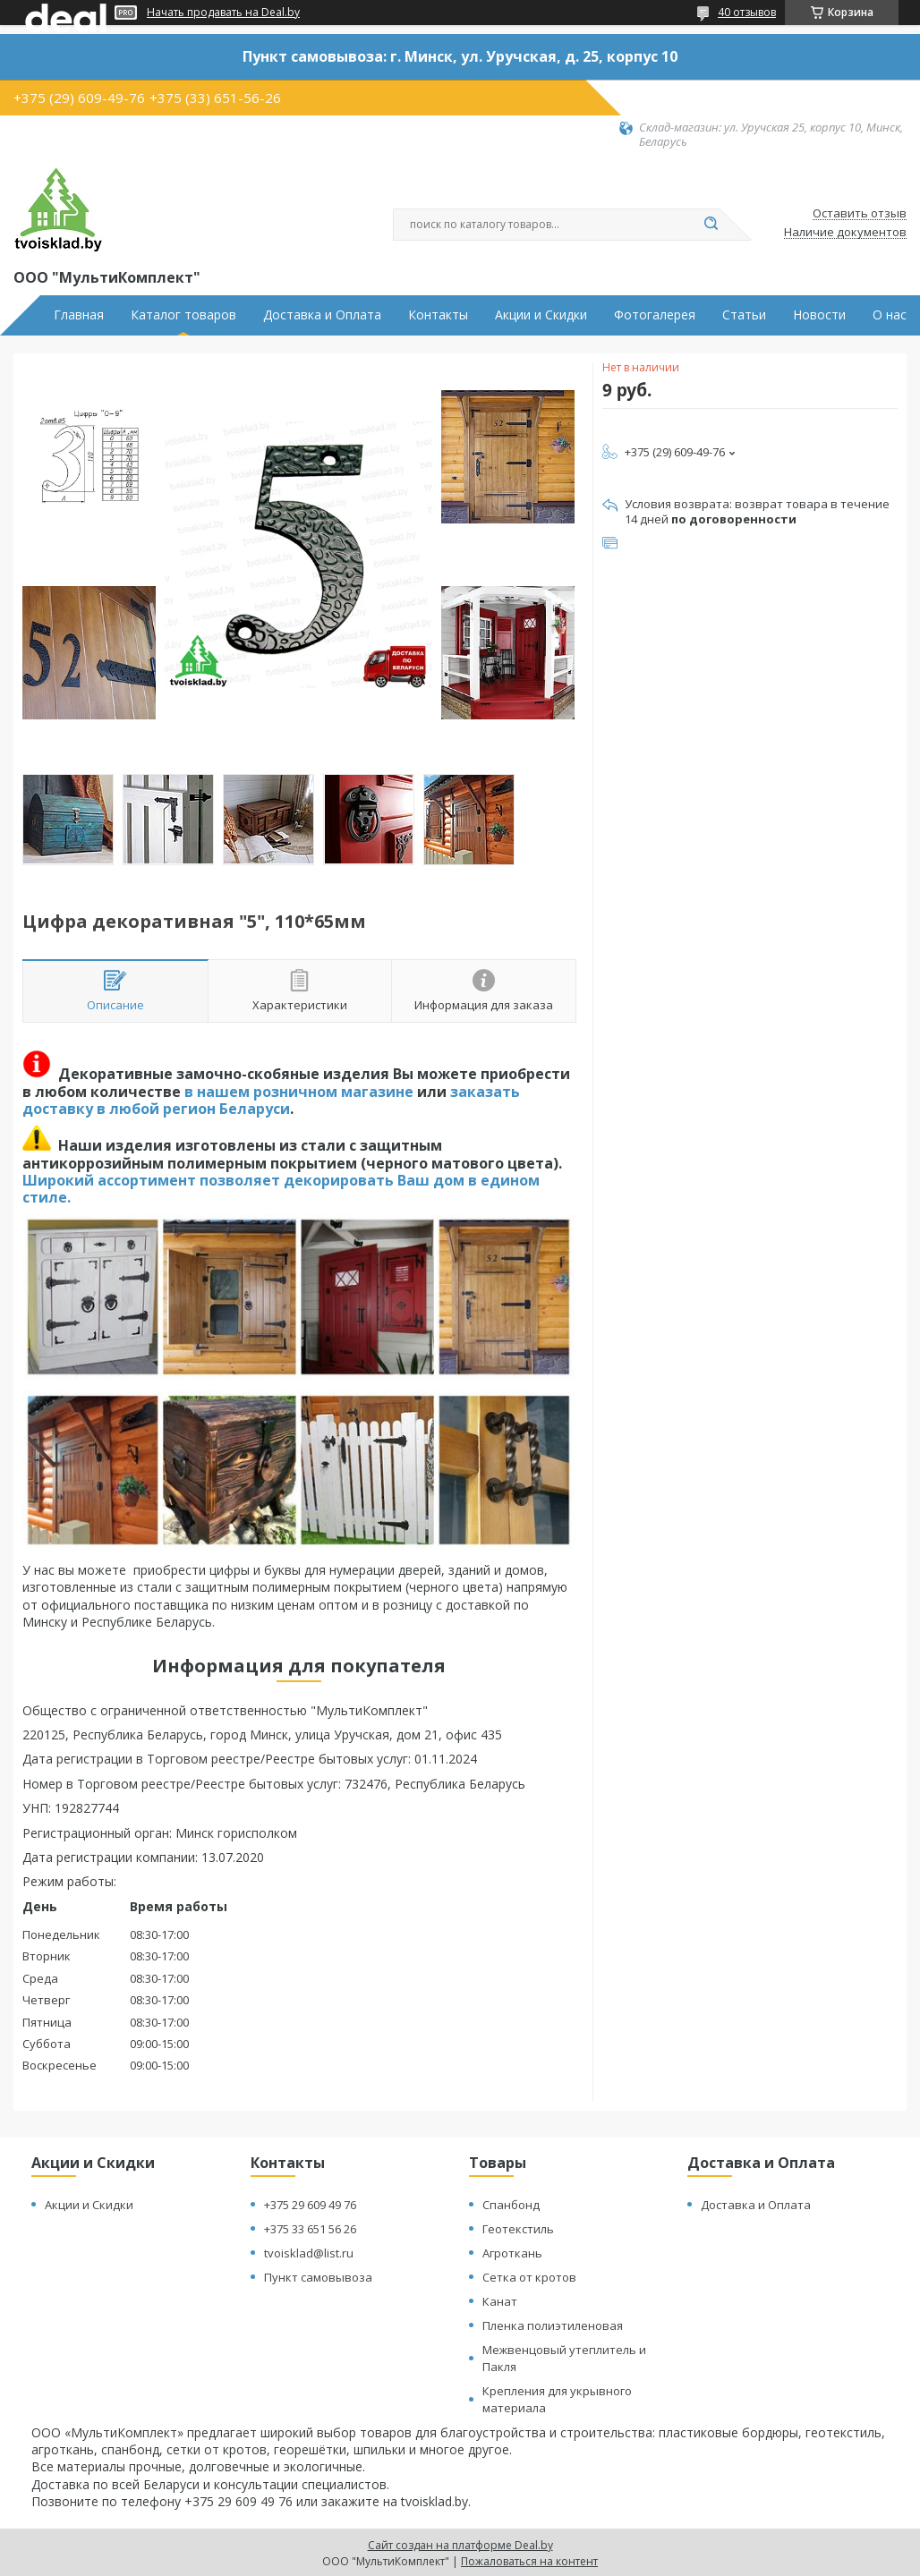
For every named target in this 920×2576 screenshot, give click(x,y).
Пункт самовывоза (318, 2277)
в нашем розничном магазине (298, 1091)
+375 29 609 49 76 (310, 2205)
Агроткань (512, 2253)
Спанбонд (511, 2205)
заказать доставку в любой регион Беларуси (271, 1100)
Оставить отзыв (860, 214)
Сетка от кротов (529, 2277)
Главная (79, 315)
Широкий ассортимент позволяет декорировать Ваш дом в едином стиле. (281, 1188)
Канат (499, 2301)
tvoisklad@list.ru (309, 2253)
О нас (890, 315)
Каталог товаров (183, 315)
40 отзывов (747, 12)
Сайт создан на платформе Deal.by (460, 2545)
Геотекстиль (518, 2229)
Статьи (744, 315)
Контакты (438, 315)
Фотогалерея (654, 315)
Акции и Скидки (541, 315)
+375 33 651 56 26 (310, 2229)
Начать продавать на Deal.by (223, 12)
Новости (819, 315)
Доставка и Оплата (322, 315)
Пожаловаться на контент (529, 2561)
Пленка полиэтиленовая (552, 2325)
